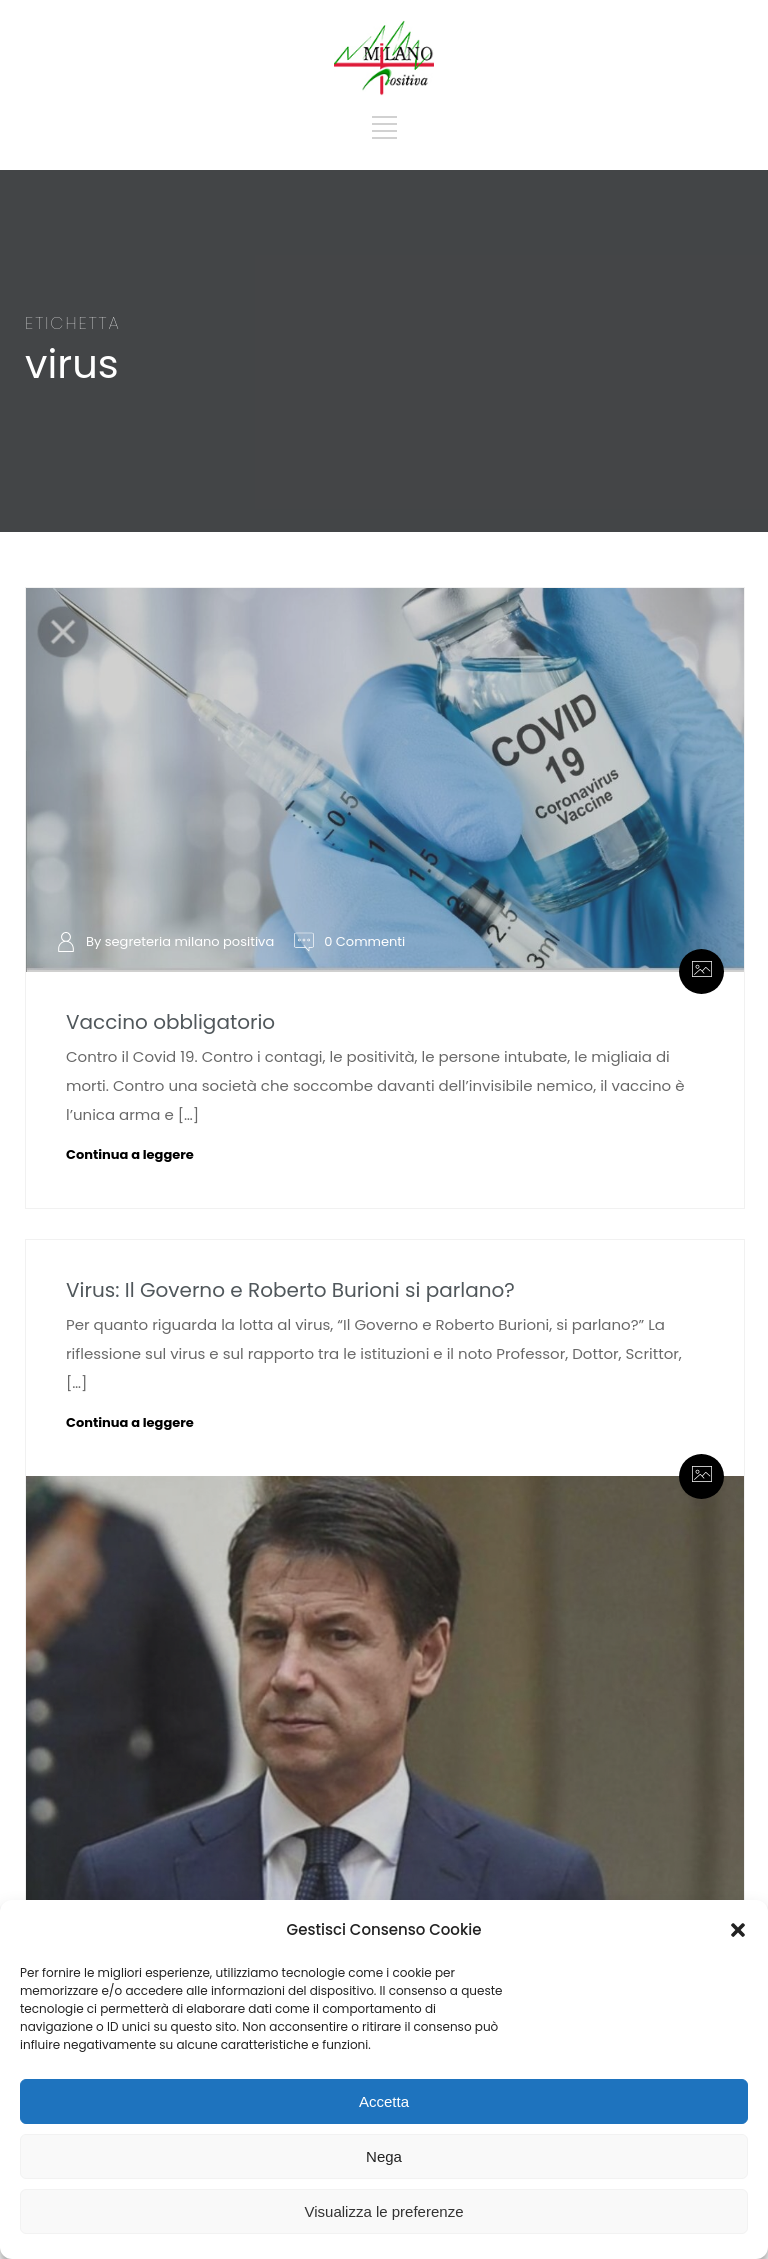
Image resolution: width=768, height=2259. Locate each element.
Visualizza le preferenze (384, 2211)
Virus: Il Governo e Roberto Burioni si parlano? (290, 1290)
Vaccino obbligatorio (170, 1022)
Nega (384, 2156)
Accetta (384, 2101)
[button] (738, 1930)
